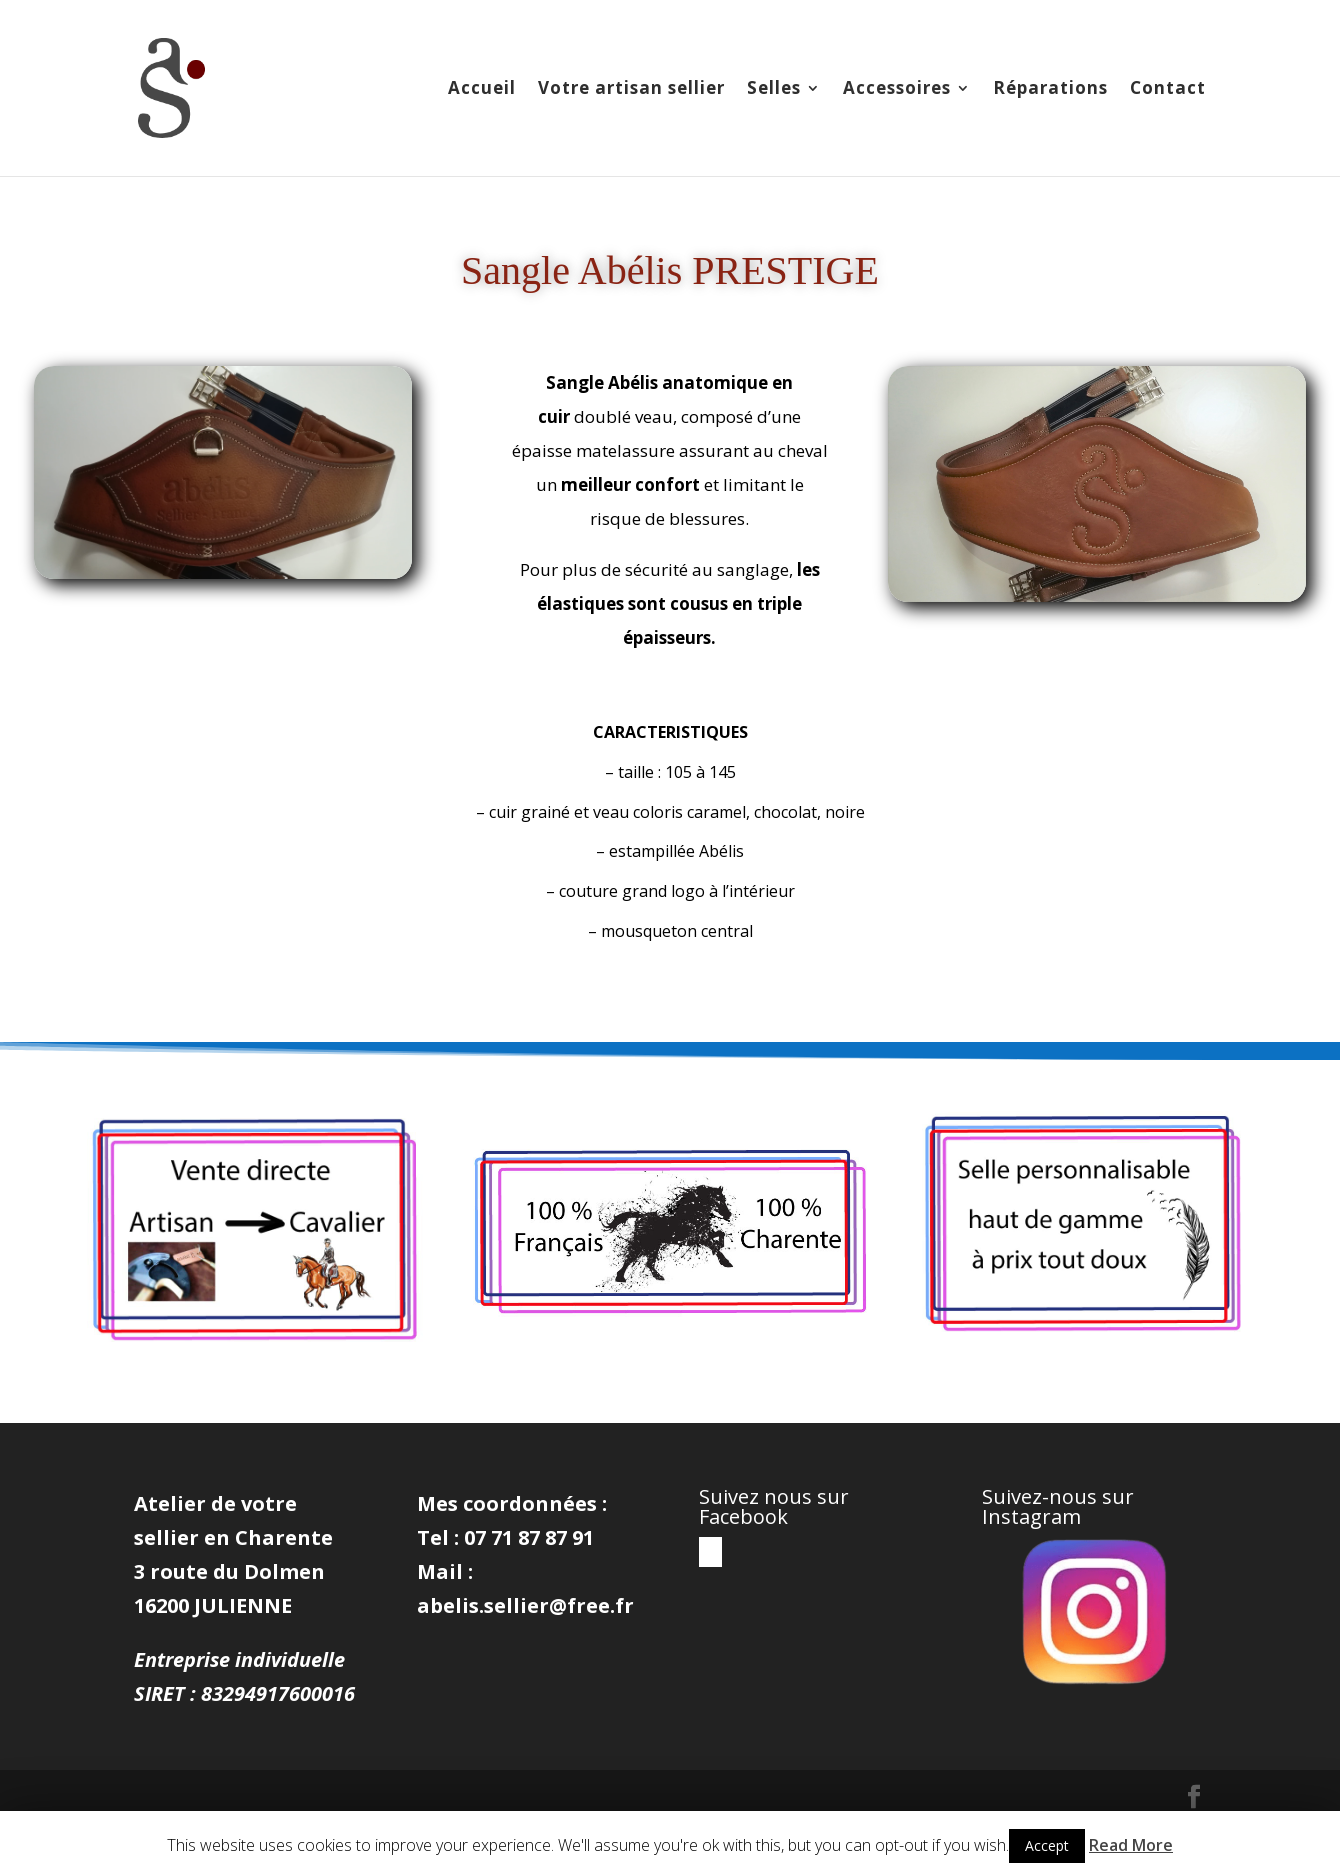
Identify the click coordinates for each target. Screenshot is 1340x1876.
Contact (1168, 90)
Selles (774, 90)
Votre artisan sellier (631, 90)
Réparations (1050, 90)
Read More (1131, 1845)
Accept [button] (1047, 1845)
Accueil (482, 90)
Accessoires (897, 90)
